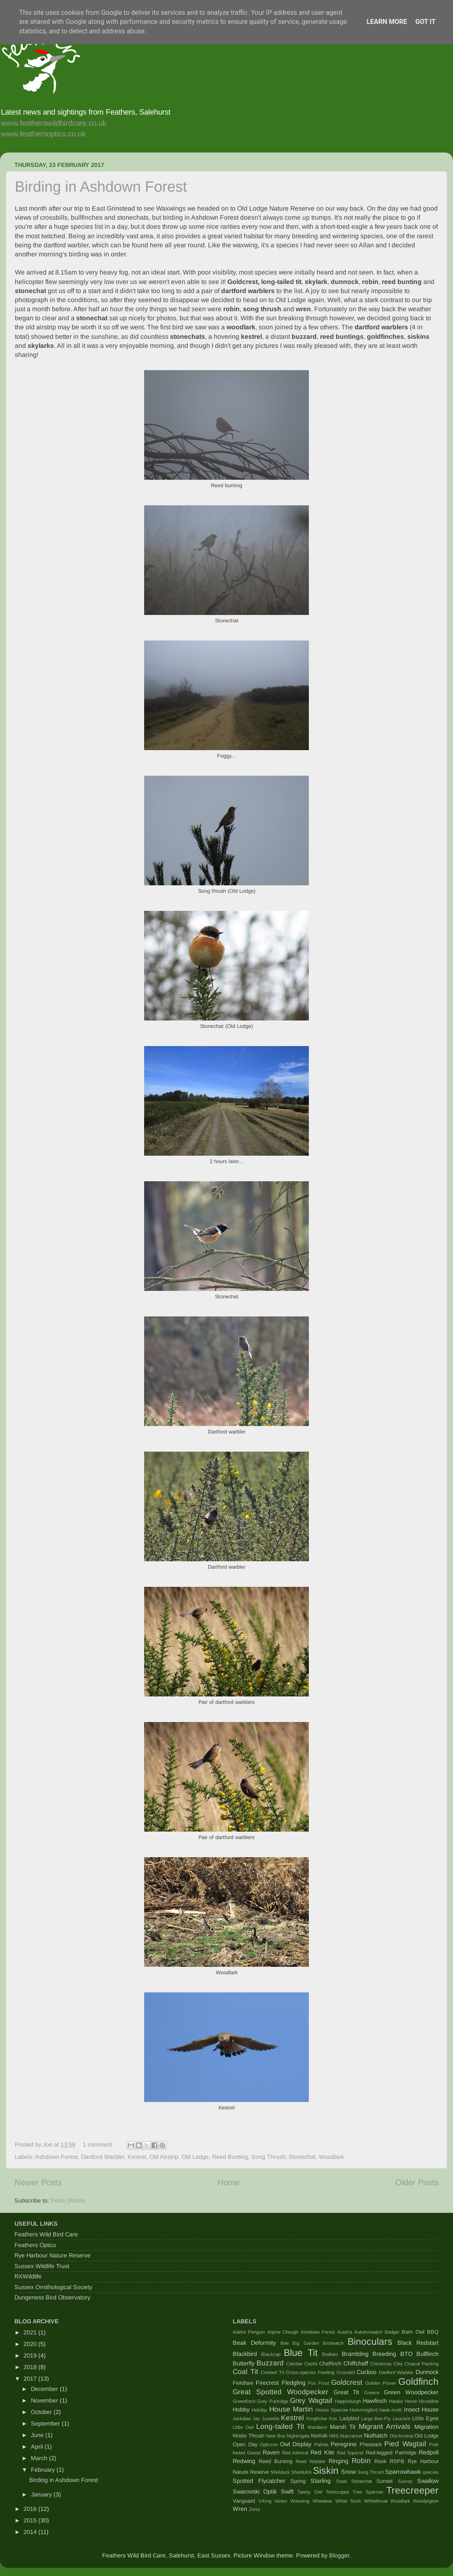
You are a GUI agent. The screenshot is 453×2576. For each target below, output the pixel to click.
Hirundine (429, 2401)
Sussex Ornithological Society (53, 2287)
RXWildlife (28, 2276)
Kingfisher (316, 2418)
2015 (30, 2520)
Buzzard (270, 2363)
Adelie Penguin (249, 2332)
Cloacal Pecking (421, 2363)
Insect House (421, 2409)
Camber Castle (302, 2363)
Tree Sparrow (368, 2491)
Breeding (384, 2354)
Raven (271, 2452)
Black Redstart (418, 2342)
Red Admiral (295, 2452)
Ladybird (349, 2418)
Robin (361, 2460)
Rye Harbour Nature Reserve (52, 2255)
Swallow (428, 2480)
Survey (405, 2481)
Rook (380, 2461)
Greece (371, 2392)
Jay (256, 2418)
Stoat (341, 2481)
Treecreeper (412, 2490)
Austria (344, 2332)
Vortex (280, 2501)
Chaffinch (330, 2363)
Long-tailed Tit (280, 2426)
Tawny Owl (309, 2491)
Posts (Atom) (68, 2200)
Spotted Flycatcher (259, 2480)
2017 (30, 2378)
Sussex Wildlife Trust (41, 2266)
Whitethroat (376, 2501)
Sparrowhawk (403, 2471)
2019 (30, 2355)
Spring (298, 2481)
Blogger (339, 2555)
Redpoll (429, 2452)
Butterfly (244, 2363)
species (431, 2472)
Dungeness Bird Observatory (52, 2297)
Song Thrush (268, 2157)
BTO (406, 2354)
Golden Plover (380, 2383)
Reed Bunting (230, 2157)
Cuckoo (366, 2372)
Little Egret (425, 2418)
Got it (425, 22)
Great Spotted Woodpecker (280, 2392)
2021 (30, 2332)
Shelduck (280, 2472)
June (38, 2435)
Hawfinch (375, 2401)
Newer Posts (38, 2182)
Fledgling (294, 2382)
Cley (398, 2363)
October (42, 2412)
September (46, 2423)
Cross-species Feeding (310, 2372)
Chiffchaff (355, 2363)
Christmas (381, 2363)
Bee (284, 2343)
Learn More (387, 22)
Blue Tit (301, 2352)
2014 (30, 2532)
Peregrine (344, 2444)
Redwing (244, 2461)
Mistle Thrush (248, 2436)
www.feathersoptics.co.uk (43, 133)
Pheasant (371, 2444)
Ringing (338, 2461)
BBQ (433, 2332)
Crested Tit (272, 2372)
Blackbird (245, 2354)
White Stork (348, 2501)
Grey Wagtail (311, 2400)
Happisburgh (348, 2401)
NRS (334, 2435)
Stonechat (302, 2157)
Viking (264, 2501)
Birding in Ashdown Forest (101, 186)
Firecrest (267, 2382)
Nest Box (275, 2435)
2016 (30, 2509)
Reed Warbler (311, 2461)
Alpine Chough (282, 2332)
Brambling (355, 2354)
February (43, 2469)
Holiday (259, 2409)
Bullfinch (427, 2354)
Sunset (384, 2481)
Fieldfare (243, 2383)
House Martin (291, 2409)
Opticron (269, 2444)
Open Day (245, 2444)
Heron (411, 2401)
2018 (30, 2367)
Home (228, 2182)
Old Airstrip (163, 2157)
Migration (426, 2427)
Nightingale (298, 2435)
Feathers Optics (35, 2245)
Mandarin (317, 2427)
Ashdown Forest (56, 2157)
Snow (348, 2471)
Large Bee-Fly (376, 2418)
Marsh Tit (343, 2427)
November (45, 2400)
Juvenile (270, 2418)
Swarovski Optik (255, 2491)
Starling (321, 2480)
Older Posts (417, 2182)
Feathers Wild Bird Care (46, 2234)
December (45, 2389)
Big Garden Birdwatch (317, 2343)
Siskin (326, 2470)
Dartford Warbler (102, 2157)
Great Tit (347, 2392)
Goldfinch (418, 2381)
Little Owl (243, 2427)
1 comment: (99, 2144)
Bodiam (330, 2354)
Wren (240, 2509)
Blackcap (270, 2354)
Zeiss (254, 2509)
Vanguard (244, 2501)
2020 (30, 2344)
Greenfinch (244, 2401)
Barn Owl (413, 2332)
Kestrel (137, 2157)
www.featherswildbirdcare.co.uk (53, 123)
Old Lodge (195, 2157)
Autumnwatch (368, 2332)
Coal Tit (245, 2371)
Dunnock (427, 2372)
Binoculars (370, 2341)
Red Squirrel (350, 2452)
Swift (287, 2491)
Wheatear (322, 2501)
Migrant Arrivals (385, 2426)
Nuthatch (376, 2435)
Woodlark (331, 2157)
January (42, 2494)
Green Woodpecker (411, 2392)
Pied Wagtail (405, 2444)
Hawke (396, 2401)
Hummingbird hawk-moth (376, 2409)
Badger (392, 2332)
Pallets (321, 2444)
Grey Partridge (272, 2401)
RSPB (397, 2461)
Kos (333, 2418)
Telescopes (337, 2491)
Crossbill (345, 2372)
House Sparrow (331, 2409)
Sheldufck (301, 2472)
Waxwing (299, 2501)
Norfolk (319, 2436)
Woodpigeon (426, 2501)
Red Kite (322, 2452)
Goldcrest (346, 2382)
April (37, 2446)
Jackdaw (242, 2418)
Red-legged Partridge (391, 2452)
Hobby (241, 2409)
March (40, 2458)
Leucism (402, 2418)
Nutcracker (351, 2435)
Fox (312, 2383)
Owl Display (296, 2444)
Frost (323, 2383)
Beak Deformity (254, 2342)
